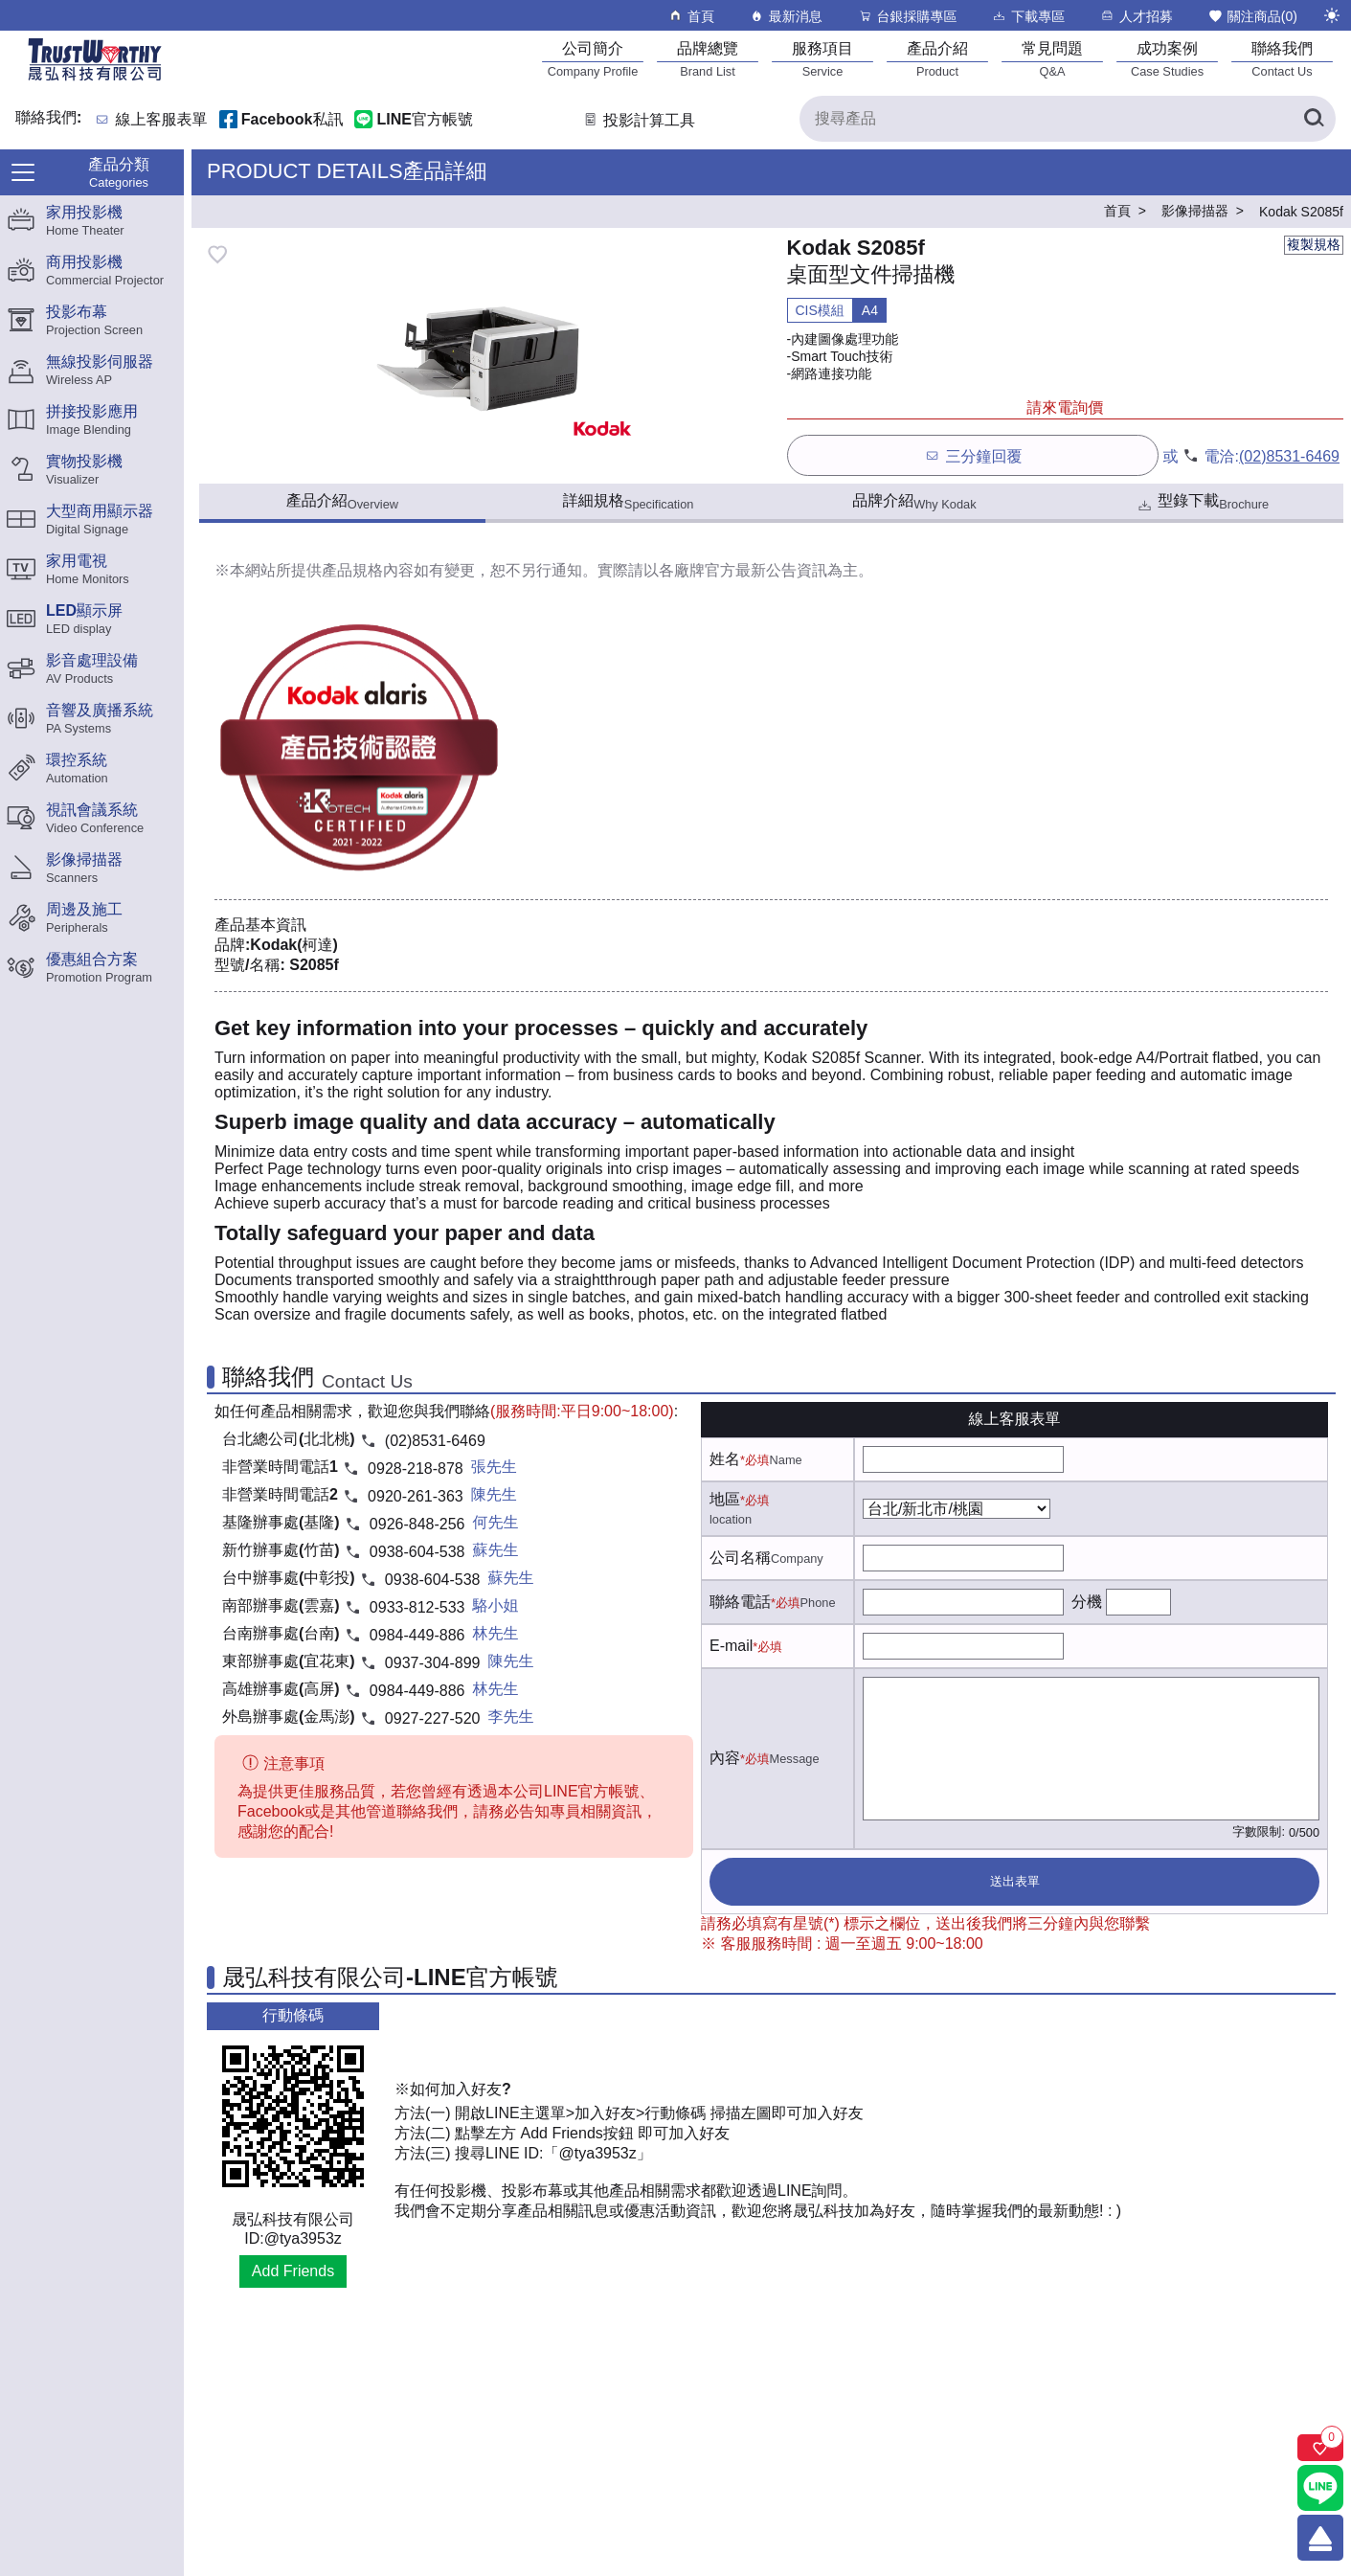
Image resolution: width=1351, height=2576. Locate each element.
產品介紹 (342, 501)
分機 (1086, 1601)
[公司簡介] (592, 59)
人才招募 (1136, 16)
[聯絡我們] (1282, 59)
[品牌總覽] (707, 59)
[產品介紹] (937, 59)
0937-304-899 (433, 1663)
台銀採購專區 (907, 16)
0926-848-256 (417, 1524)
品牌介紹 (914, 501)
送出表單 (1015, 1881)
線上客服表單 (162, 120)
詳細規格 (628, 501)
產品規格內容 (368, 570)
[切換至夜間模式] (1331, 15)
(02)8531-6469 (1289, 456)
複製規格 (1313, 244)
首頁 (690, 16)
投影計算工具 (638, 120)
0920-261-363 (415, 1496)
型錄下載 (1202, 503)
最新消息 (785, 16)
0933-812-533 (417, 1607)
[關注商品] (1320, 2447)
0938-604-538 (417, 1552)
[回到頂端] (1320, 2538)
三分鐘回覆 (972, 455)
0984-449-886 (417, 1635)
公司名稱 (740, 1557)
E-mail (731, 1646)
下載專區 (1028, 16)
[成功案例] (1167, 59)
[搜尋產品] (1067, 119)
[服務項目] (822, 59)
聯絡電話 (740, 1601)
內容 (724, 1758)
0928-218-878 (415, 1468)
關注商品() (1252, 16)
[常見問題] (1052, 59)
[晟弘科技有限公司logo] (94, 79)
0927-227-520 (433, 1718)
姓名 (724, 1459)
